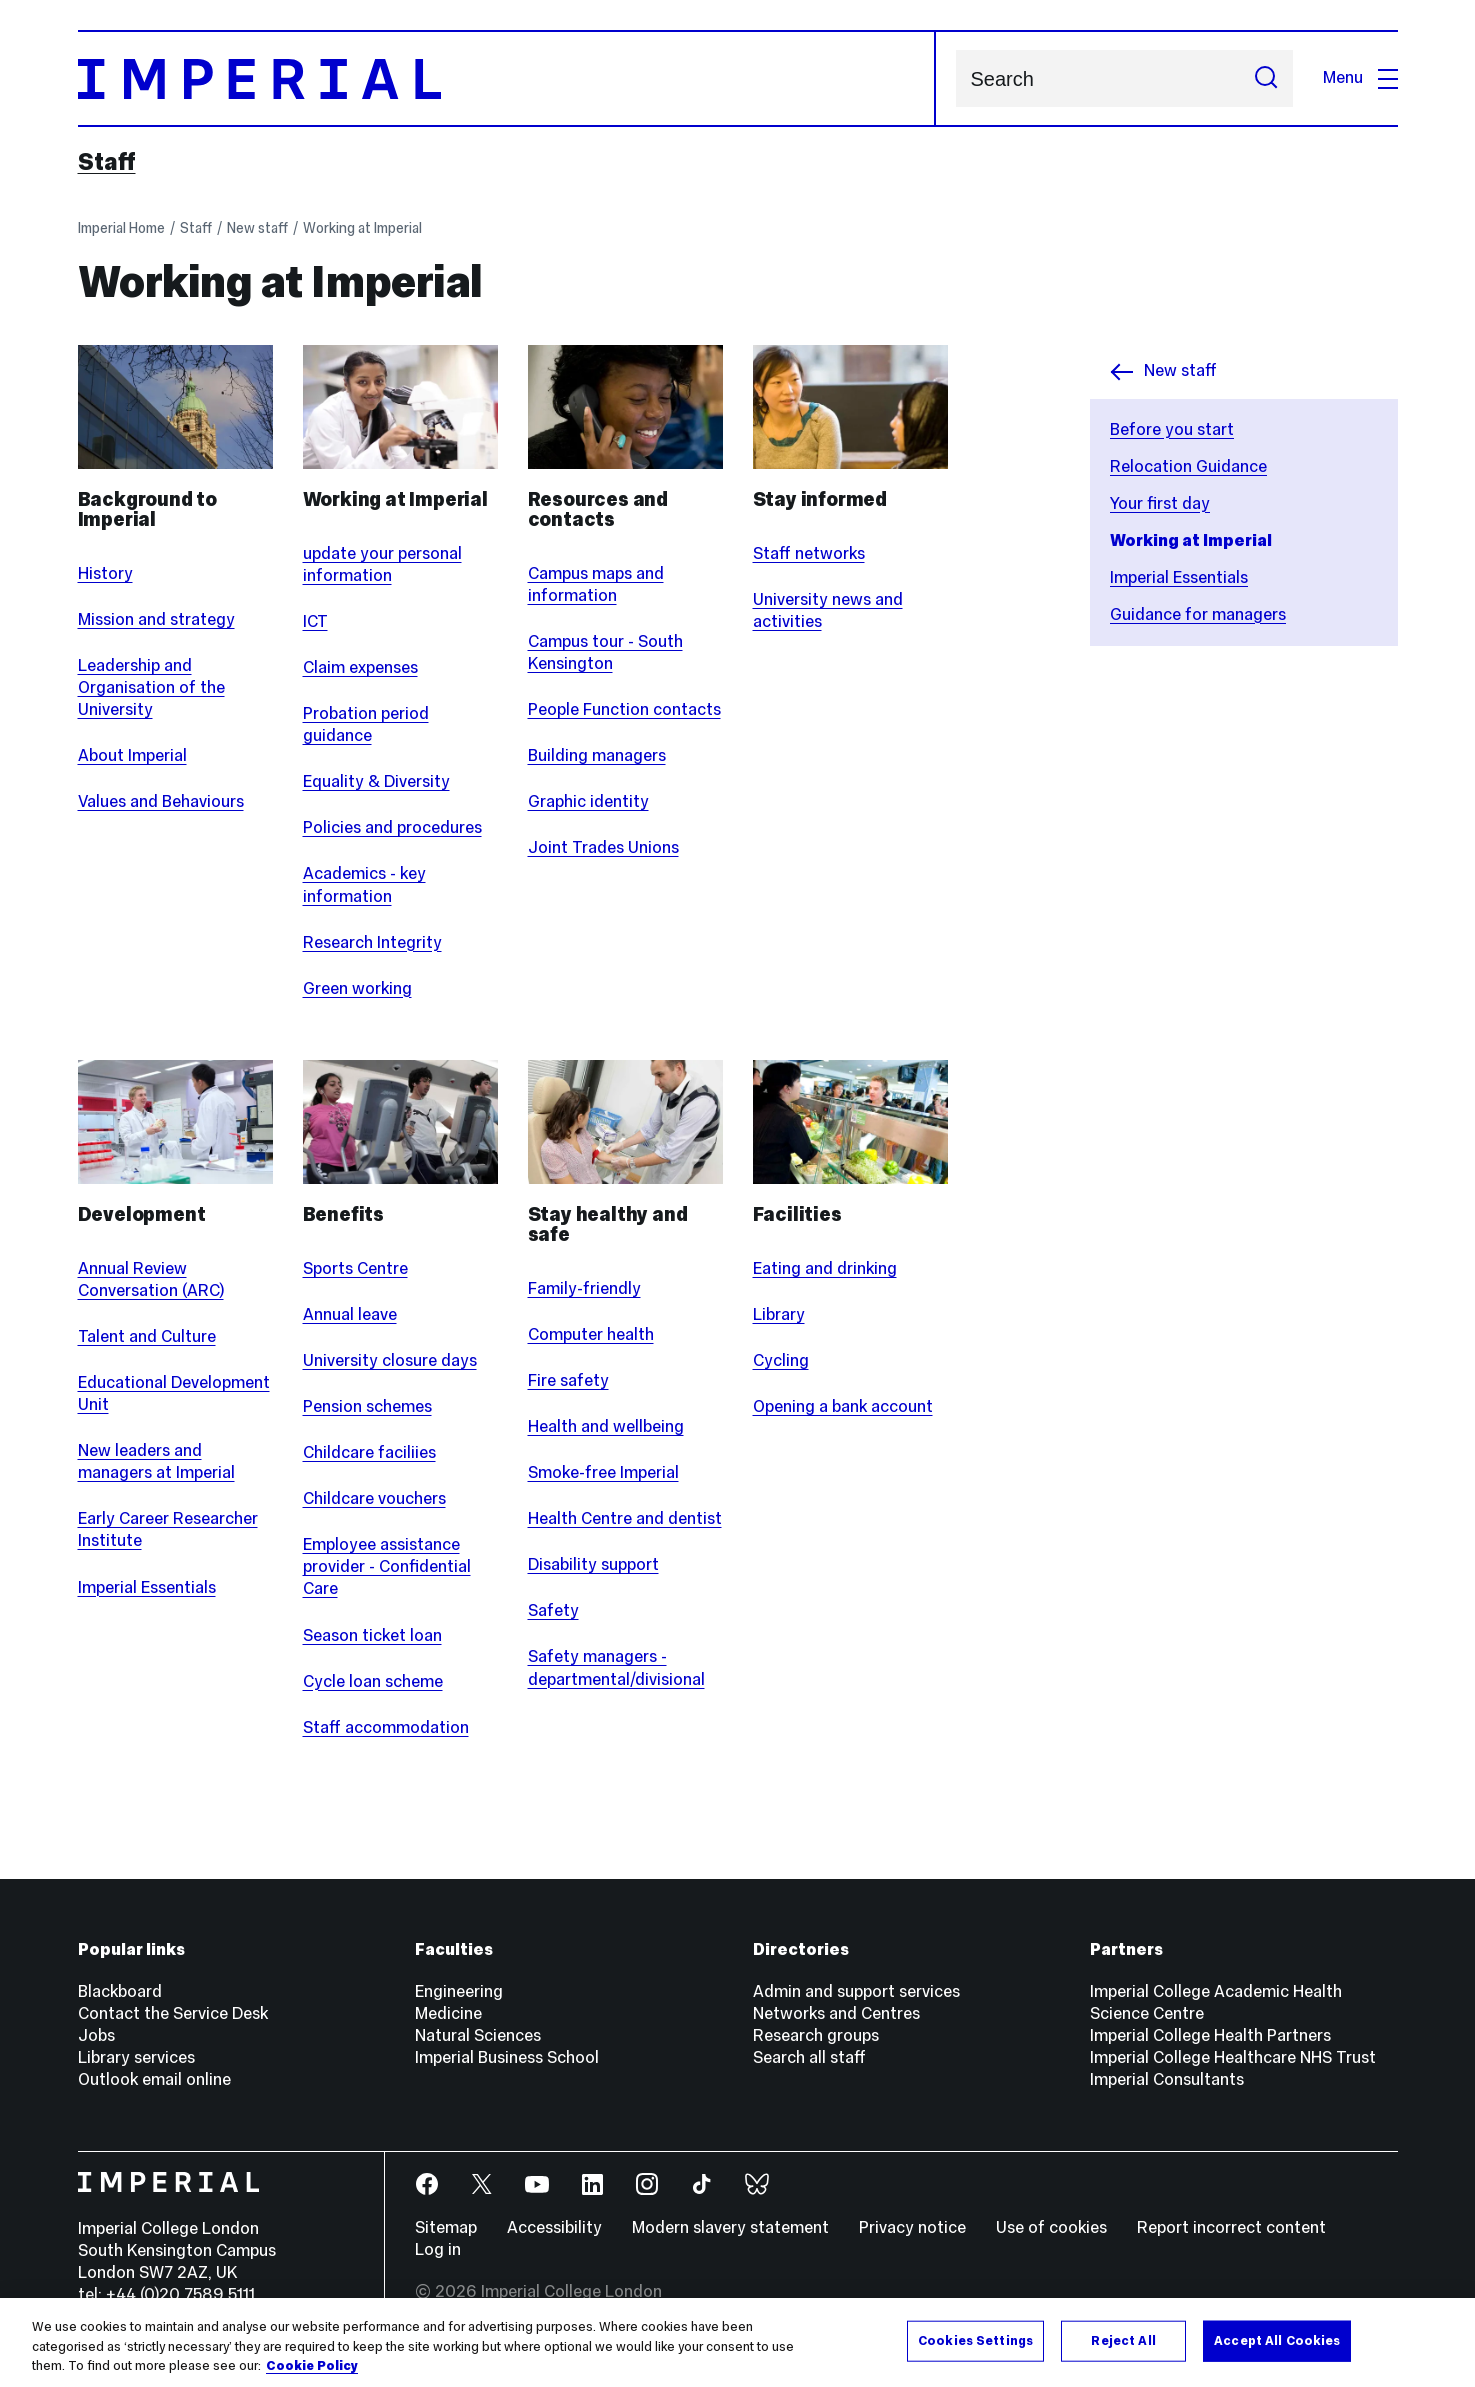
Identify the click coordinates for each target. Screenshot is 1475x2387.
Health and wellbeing (606, 1426)
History (105, 573)
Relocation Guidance (1188, 466)
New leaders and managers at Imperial (156, 1461)
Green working (357, 988)
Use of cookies (1051, 2227)
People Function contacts (624, 709)
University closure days (390, 1360)
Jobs (96, 2035)
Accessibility (554, 2227)
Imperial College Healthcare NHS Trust (1233, 2057)
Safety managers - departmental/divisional (616, 1667)
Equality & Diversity (376, 781)
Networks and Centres (836, 2013)
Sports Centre (355, 1268)
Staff (107, 162)
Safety (553, 1610)
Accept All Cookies (1277, 2340)
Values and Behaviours (161, 801)
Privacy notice (912, 2227)
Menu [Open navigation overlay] (1360, 77)
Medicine (448, 2013)
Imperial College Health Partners (1210, 2035)
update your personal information (382, 564)
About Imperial (132, 755)
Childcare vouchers (374, 1498)
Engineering (459, 1991)
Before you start (1172, 429)
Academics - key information (364, 884)
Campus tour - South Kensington (605, 652)
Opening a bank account (843, 1406)
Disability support (593, 1564)
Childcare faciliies (369, 1452)
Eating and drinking (825, 1268)
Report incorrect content (1231, 2227)
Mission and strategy (156, 619)
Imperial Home (121, 228)
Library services (136, 2057)
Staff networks (809, 553)
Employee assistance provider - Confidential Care (387, 1566)
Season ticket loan (372, 1635)
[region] (737, 2342)
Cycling (781, 1360)
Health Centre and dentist (625, 1518)
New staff (257, 228)
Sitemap (446, 2227)
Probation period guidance (366, 724)
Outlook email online (154, 2079)
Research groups (816, 2035)
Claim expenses (360, 667)
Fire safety (568, 1380)
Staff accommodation (386, 1727)
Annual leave (350, 1314)
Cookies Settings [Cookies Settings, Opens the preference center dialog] (975, 2340)
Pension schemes (367, 1406)
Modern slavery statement (730, 2227)
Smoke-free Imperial (603, 1472)
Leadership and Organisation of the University (151, 687)
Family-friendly (584, 1288)
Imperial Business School (507, 2057)
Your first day (1160, 503)
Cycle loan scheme (373, 1681)
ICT (315, 621)
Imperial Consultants (1167, 2079)
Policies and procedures (392, 827)
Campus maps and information (596, 584)
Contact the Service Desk (173, 2013)
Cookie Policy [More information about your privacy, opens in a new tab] (312, 2366)
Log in (438, 2249)
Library (779, 1314)
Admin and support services (856, 1991)
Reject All (1123, 2340)
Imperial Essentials (1179, 577)
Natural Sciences (478, 2035)
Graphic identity (588, 801)
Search (955, 78)
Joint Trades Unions (603, 847)
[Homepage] (507, 78)
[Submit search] (1266, 78)
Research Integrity (372, 942)
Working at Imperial (362, 228)
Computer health (591, 1334)
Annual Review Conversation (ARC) (151, 1279)
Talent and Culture (147, 1336)
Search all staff (809, 2057)
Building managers (597, 755)
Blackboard (120, 1991)
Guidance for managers (1198, 614)
